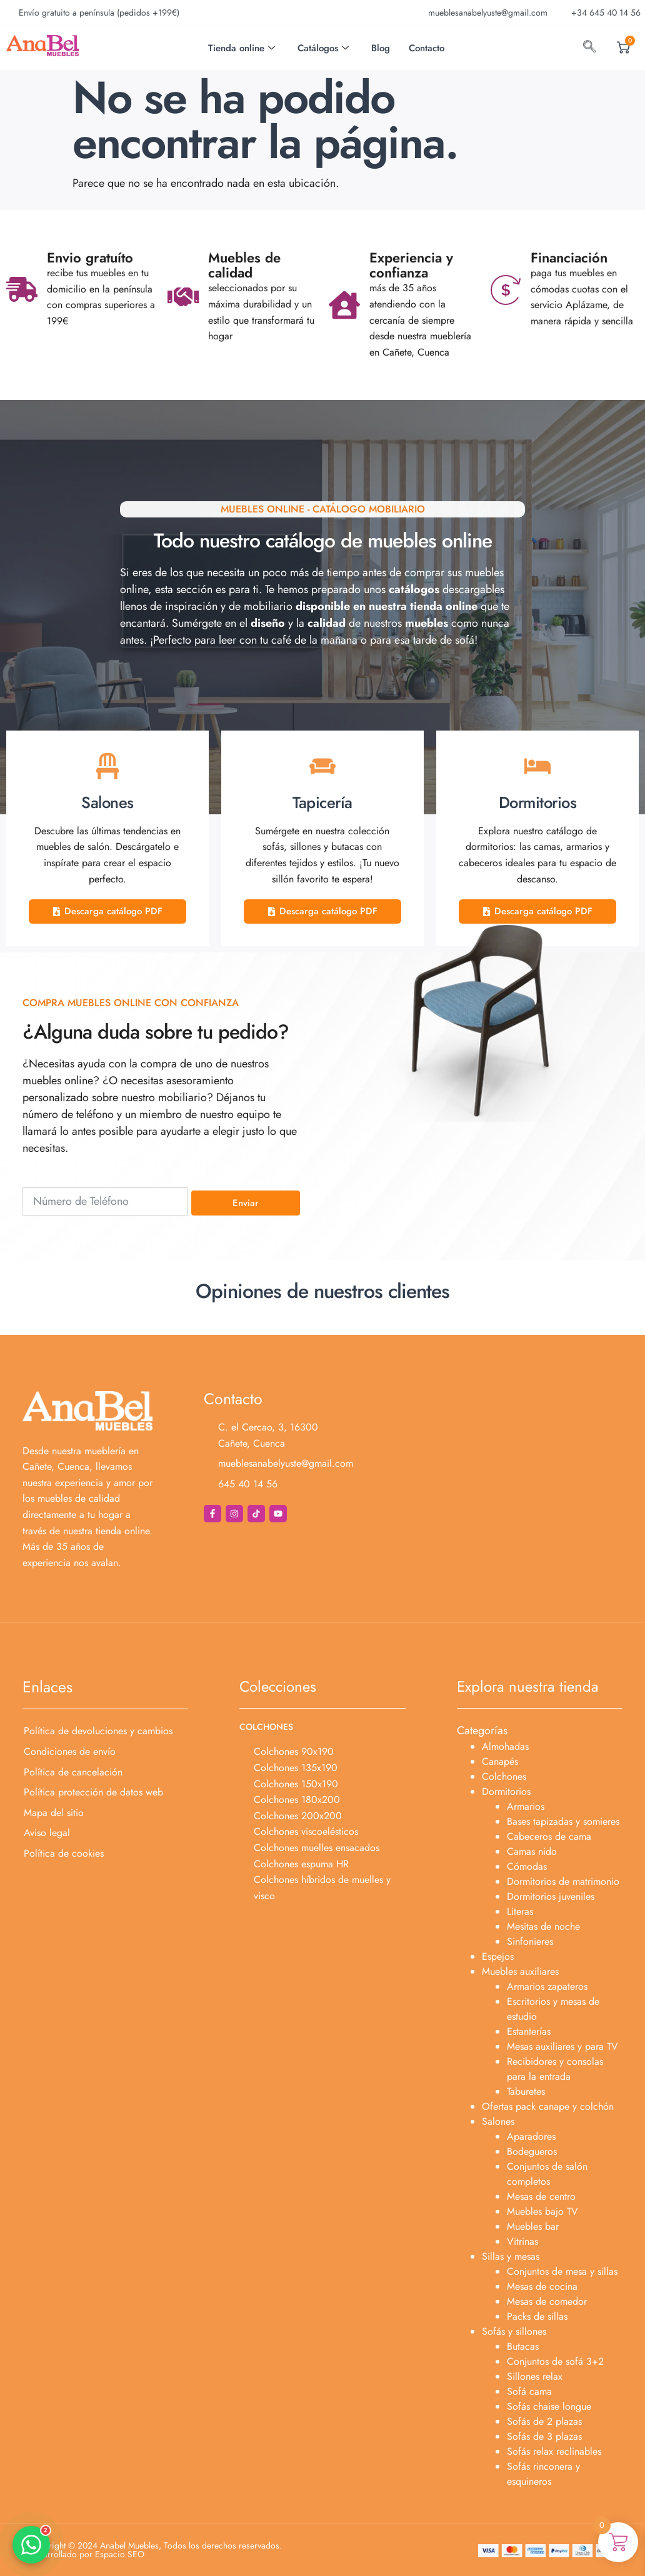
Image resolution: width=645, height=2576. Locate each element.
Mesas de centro (541, 2196)
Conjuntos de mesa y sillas (562, 2271)
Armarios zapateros (547, 1986)
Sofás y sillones (514, 2331)
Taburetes (526, 2091)
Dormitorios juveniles (550, 1896)
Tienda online (241, 48)
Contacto (426, 48)
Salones (498, 2121)
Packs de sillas (537, 2316)
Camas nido (532, 1851)
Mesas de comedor (547, 2301)
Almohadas (505, 1746)
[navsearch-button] (589, 48)
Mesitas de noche (543, 1926)
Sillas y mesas (510, 2256)
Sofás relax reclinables (554, 2451)
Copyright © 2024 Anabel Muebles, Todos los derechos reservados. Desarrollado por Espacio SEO (155, 2549)
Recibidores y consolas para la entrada (555, 2069)
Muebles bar (533, 2226)
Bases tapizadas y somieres (563, 1821)
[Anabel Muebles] (503, 1462)
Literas (520, 1911)
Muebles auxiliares (520, 1971)
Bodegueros (532, 2151)
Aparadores (531, 2136)
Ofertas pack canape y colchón (548, 2106)
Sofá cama (529, 2391)
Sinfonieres (530, 1941)
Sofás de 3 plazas (544, 2436)
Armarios (525, 1806)
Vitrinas (522, 2241)
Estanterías (529, 2031)
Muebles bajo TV (542, 2211)
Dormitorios (506, 1791)
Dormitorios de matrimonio (563, 1881)
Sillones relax (534, 2376)
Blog (380, 48)
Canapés (500, 1761)
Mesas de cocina (542, 2286)
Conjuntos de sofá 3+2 (555, 2361)
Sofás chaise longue (549, 2406)
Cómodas (527, 1866)
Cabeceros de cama (549, 1836)
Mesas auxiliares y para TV (562, 2046)
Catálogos (323, 48)
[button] (31, 2545)
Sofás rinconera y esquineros (543, 2474)
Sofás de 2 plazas (544, 2421)
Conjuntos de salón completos (547, 2174)
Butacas (523, 2346)
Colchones (504, 1776)
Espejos (498, 1956)
